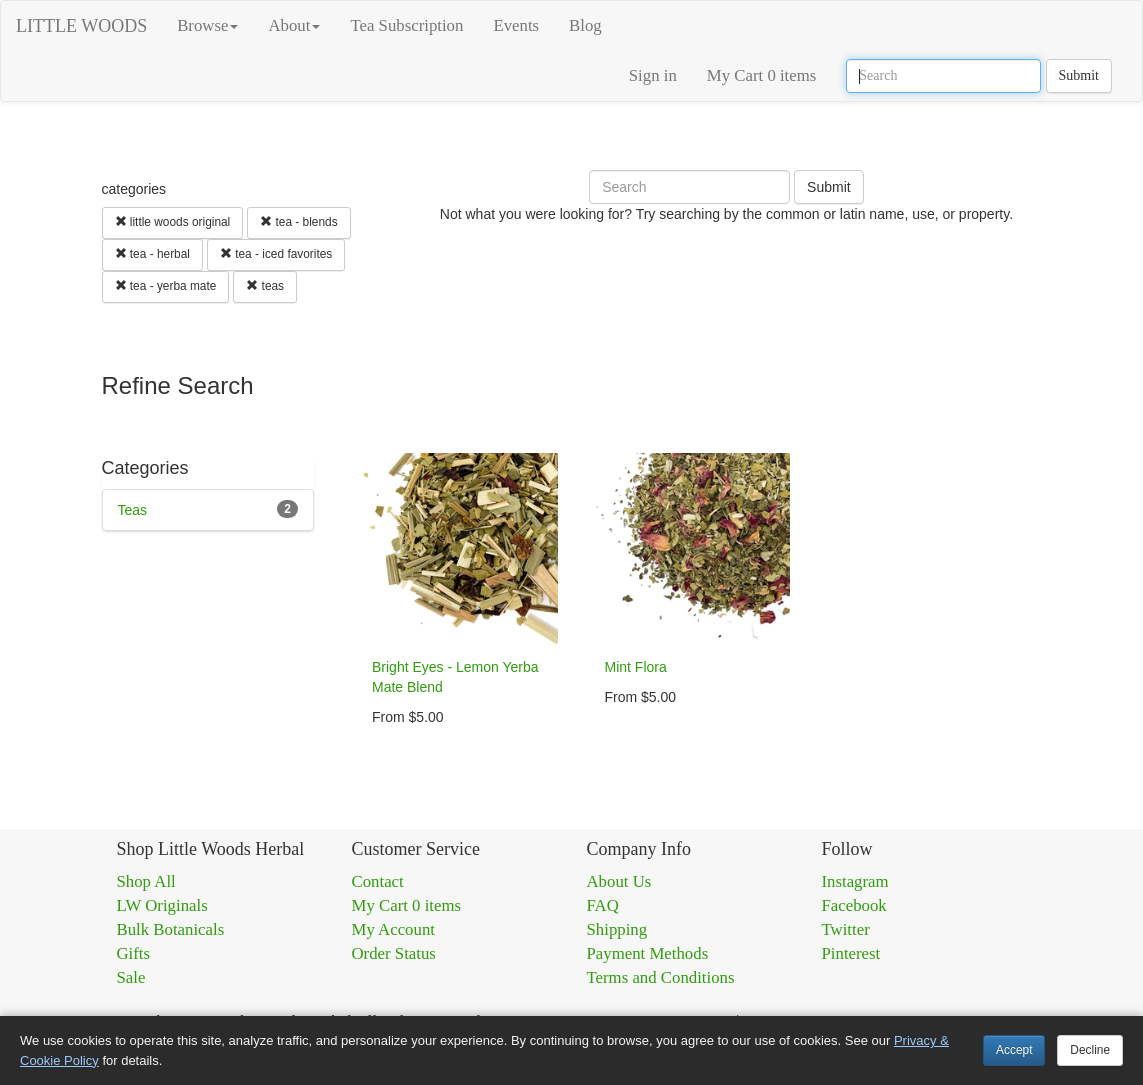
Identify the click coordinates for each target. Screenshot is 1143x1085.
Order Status (394, 953)
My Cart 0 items (762, 75)
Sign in (653, 75)
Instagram (855, 881)
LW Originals (162, 905)
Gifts (134, 953)
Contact (378, 881)
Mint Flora (636, 667)
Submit (1079, 75)
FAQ (603, 905)
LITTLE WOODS (81, 26)
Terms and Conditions (661, 977)
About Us (619, 881)
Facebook (854, 905)
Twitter (846, 929)
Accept (1014, 1050)
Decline (1090, 1050)
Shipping (617, 929)
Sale (131, 977)
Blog (585, 25)
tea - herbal (152, 254)
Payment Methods (648, 953)
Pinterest (851, 953)
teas (265, 286)
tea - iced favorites (276, 254)
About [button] (294, 25)
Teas (133, 510)
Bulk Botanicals (171, 929)
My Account (393, 929)
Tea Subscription (406, 25)
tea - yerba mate (166, 286)
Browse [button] (207, 25)
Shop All (146, 881)
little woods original (173, 222)
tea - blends (298, 222)
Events (516, 25)
